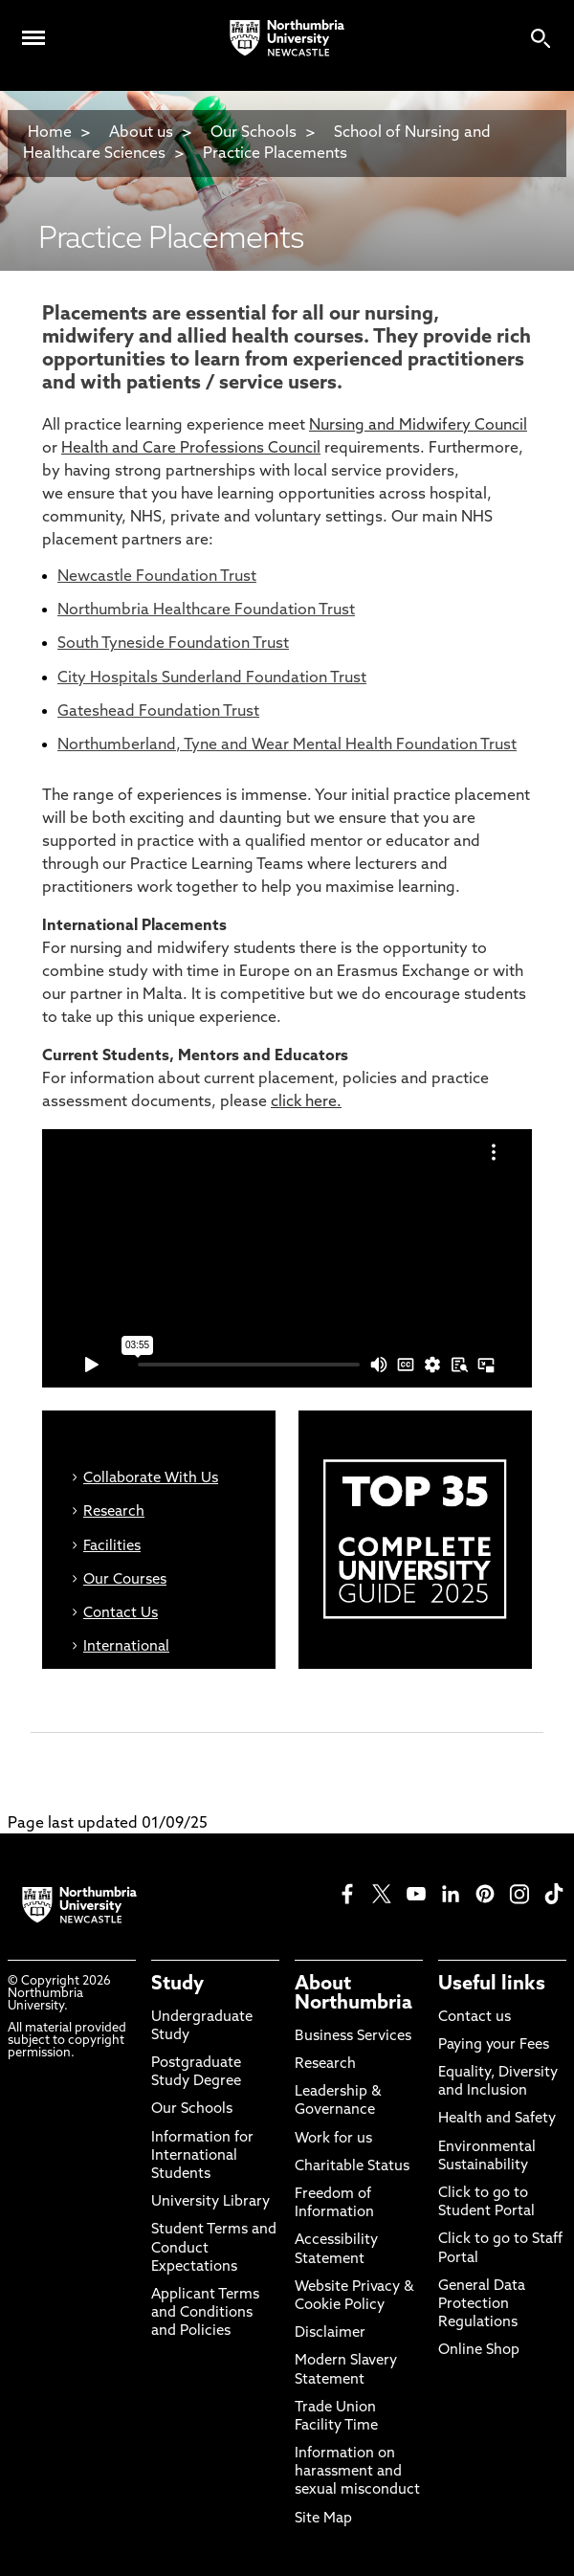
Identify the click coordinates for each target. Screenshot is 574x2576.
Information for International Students (202, 2156)
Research (113, 1512)
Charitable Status (352, 2167)
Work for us (333, 2139)
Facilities (112, 1547)
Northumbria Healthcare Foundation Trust (206, 610)
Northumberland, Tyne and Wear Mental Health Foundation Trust (287, 745)
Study (177, 1984)
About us (141, 133)
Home (50, 133)
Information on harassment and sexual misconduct (357, 2472)
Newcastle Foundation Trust (156, 577)
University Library (210, 2202)
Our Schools (253, 133)
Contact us (474, 2017)
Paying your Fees (493, 2045)
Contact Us (120, 1614)
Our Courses (124, 1580)
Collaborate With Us (150, 1479)
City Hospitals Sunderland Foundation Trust (211, 678)
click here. (306, 1102)
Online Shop (478, 2350)
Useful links (491, 1984)
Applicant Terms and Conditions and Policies (205, 2313)
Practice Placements (275, 154)
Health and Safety (497, 2119)
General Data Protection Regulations (481, 2304)
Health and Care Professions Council (190, 448)
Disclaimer (330, 2333)
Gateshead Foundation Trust (158, 712)
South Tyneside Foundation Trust (173, 644)
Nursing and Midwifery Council (418, 425)
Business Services (353, 2037)
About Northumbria (353, 1994)
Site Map (323, 2519)
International (126, 1647)
